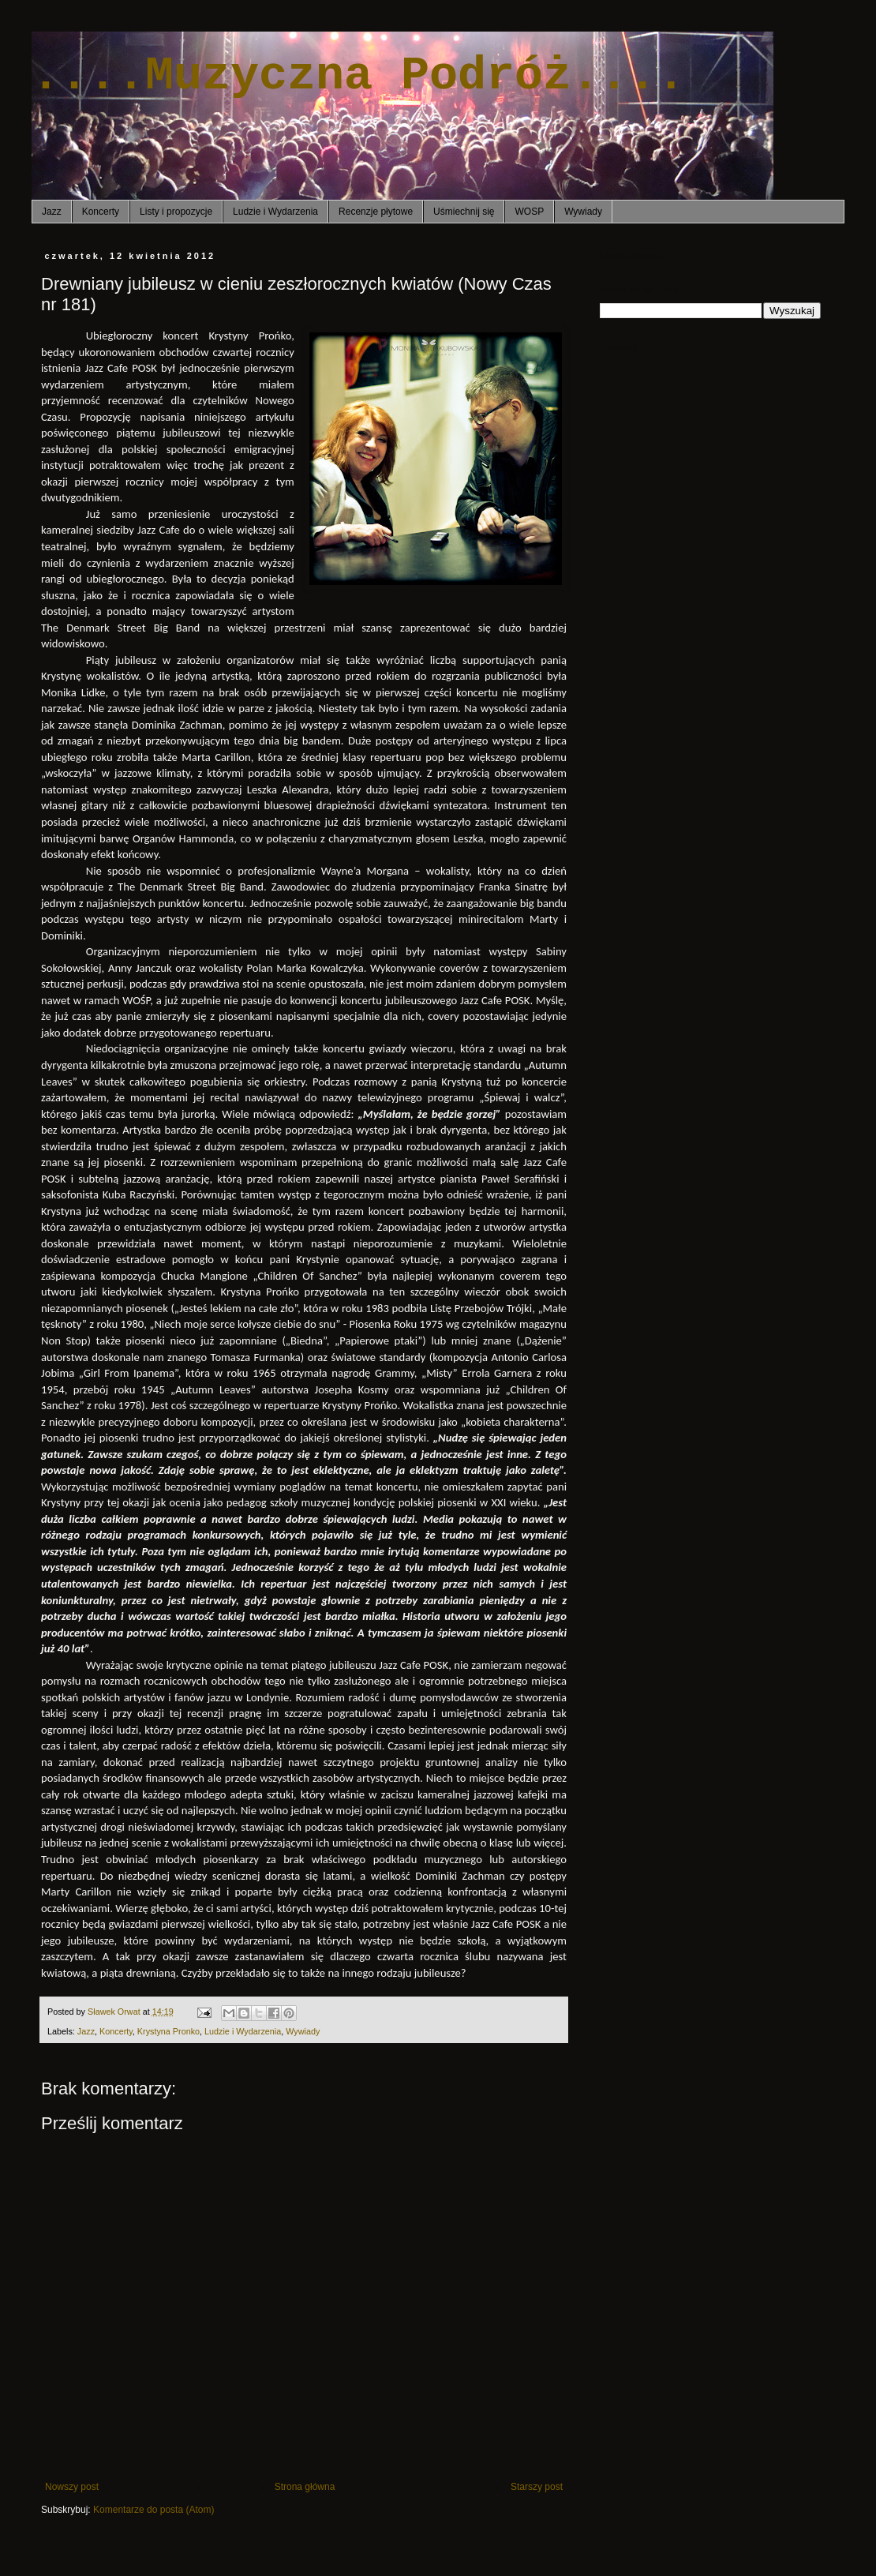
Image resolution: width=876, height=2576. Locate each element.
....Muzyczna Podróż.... (358, 76)
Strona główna (305, 2486)
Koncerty (100, 211)
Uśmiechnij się (463, 211)
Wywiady (583, 211)
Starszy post (537, 2486)
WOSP (529, 211)
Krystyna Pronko (168, 2031)
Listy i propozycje (176, 211)
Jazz (52, 211)
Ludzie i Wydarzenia (275, 211)
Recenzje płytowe (376, 211)
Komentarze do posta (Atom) (153, 2509)
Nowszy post (72, 2486)
